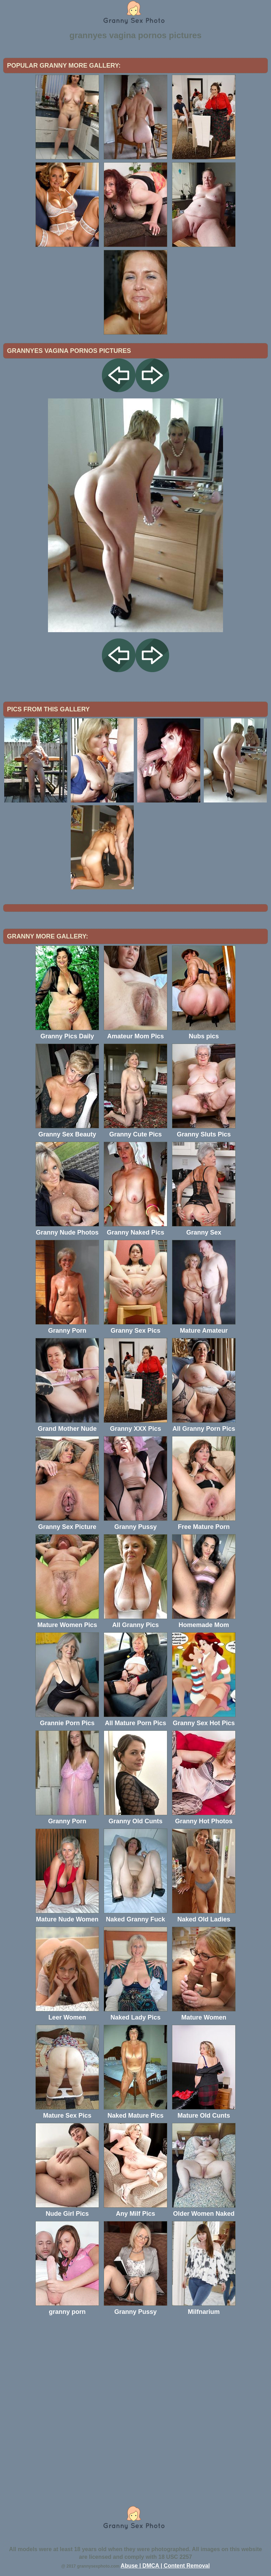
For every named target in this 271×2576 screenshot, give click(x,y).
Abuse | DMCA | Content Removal (165, 2566)
